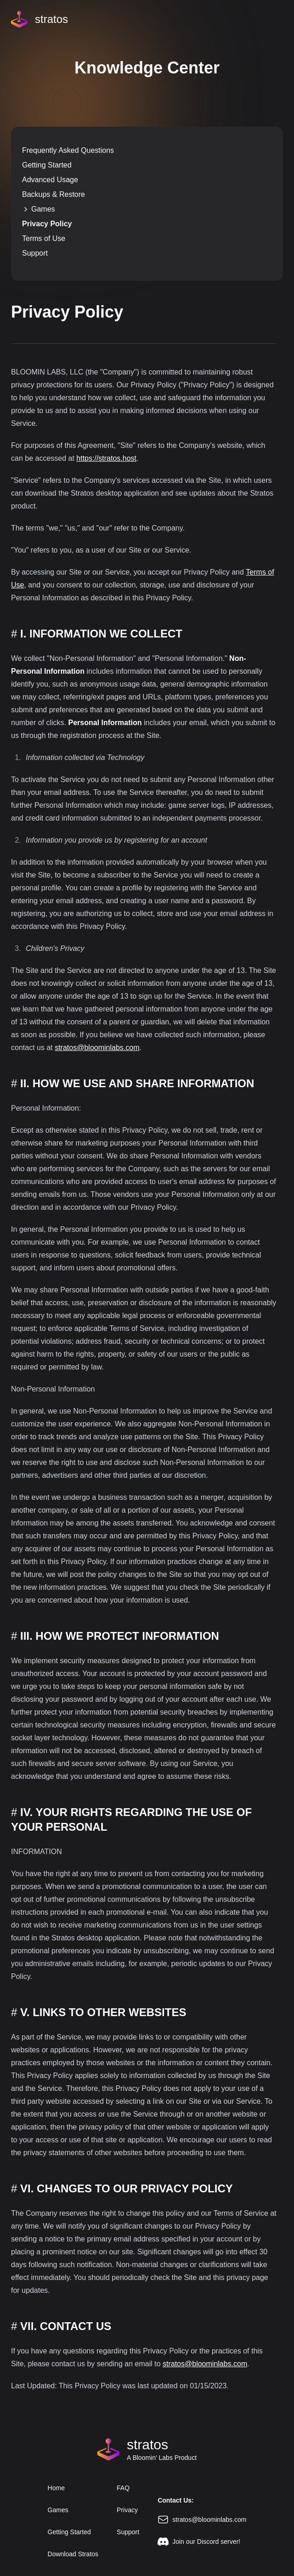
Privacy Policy (47, 224)
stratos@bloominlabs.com (97, 1047)
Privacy (127, 2510)
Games (38, 209)
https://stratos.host (106, 458)
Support (35, 253)
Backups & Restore (53, 194)
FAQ (123, 2488)
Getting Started (47, 165)
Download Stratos (73, 2554)
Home (56, 2488)
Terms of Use (43, 238)
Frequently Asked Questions (68, 150)
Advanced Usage (50, 180)
